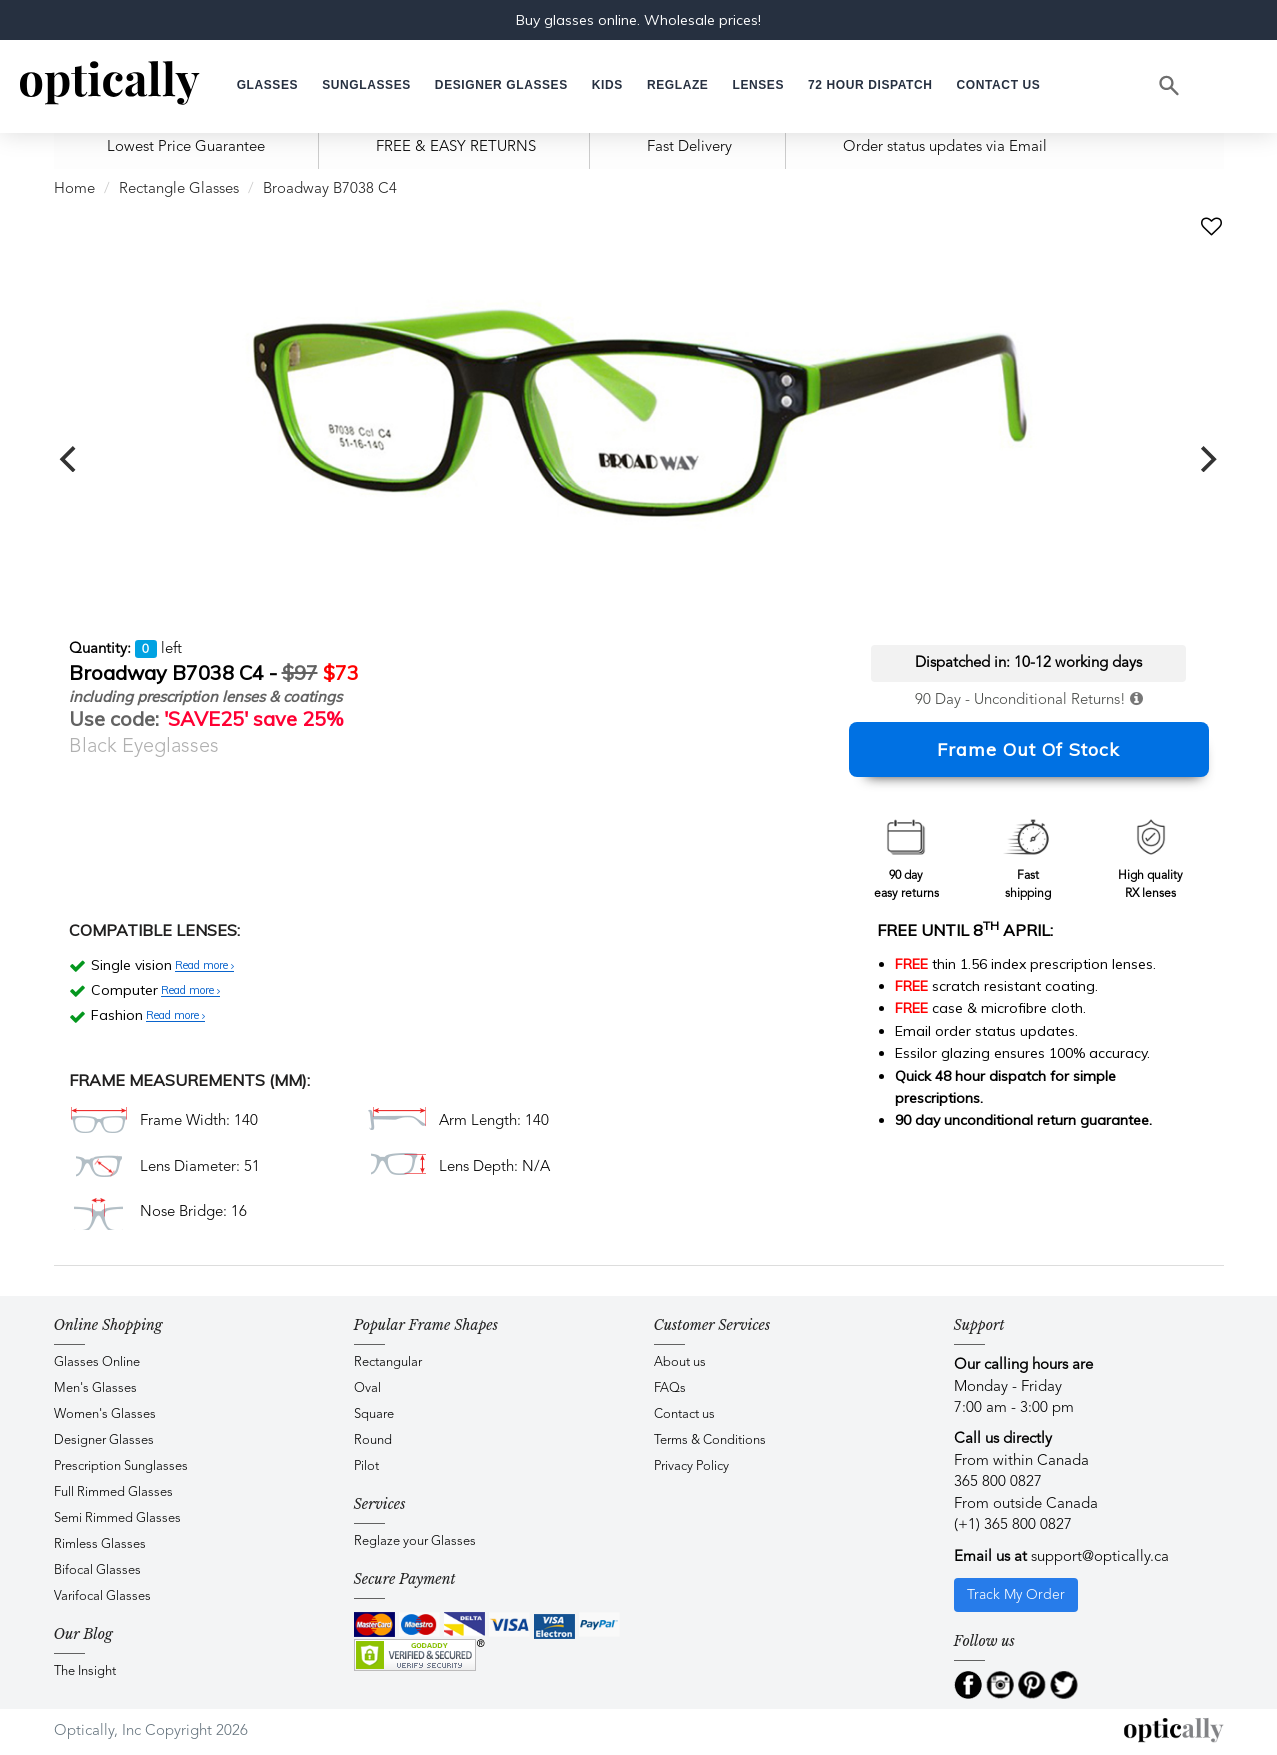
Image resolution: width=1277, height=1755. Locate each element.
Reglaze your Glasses (415, 1541)
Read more (204, 966)
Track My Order (1016, 1595)
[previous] (71, 459)
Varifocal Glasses (102, 1596)
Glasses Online (97, 1362)
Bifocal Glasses (97, 1570)
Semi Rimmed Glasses (117, 1518)
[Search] (1170, 86)
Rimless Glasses (100, 1544)
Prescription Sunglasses (121, 1466)
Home (74, 189)
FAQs (670, 1388)
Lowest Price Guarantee (186, 147)
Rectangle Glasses (179, 189)
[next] (1207, 459)
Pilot (366, 1466)
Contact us (684, 1414)
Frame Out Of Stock (1028, 749)
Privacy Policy (691, 1466)
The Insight (85, 1671)
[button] (607, 85)
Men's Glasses (95, 1388)
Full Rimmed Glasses (113, 1492)
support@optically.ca (1100, 1557)
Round (373, 1440)
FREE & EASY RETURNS (456, 147)
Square (374, 1414)
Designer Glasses (104, 1440)
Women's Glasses (105, 1414)
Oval (367, 1388)
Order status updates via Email (945, 147)
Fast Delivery (689, 147)
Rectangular (388, 1362)
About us (680, 1362)
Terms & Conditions (710, 1440)
